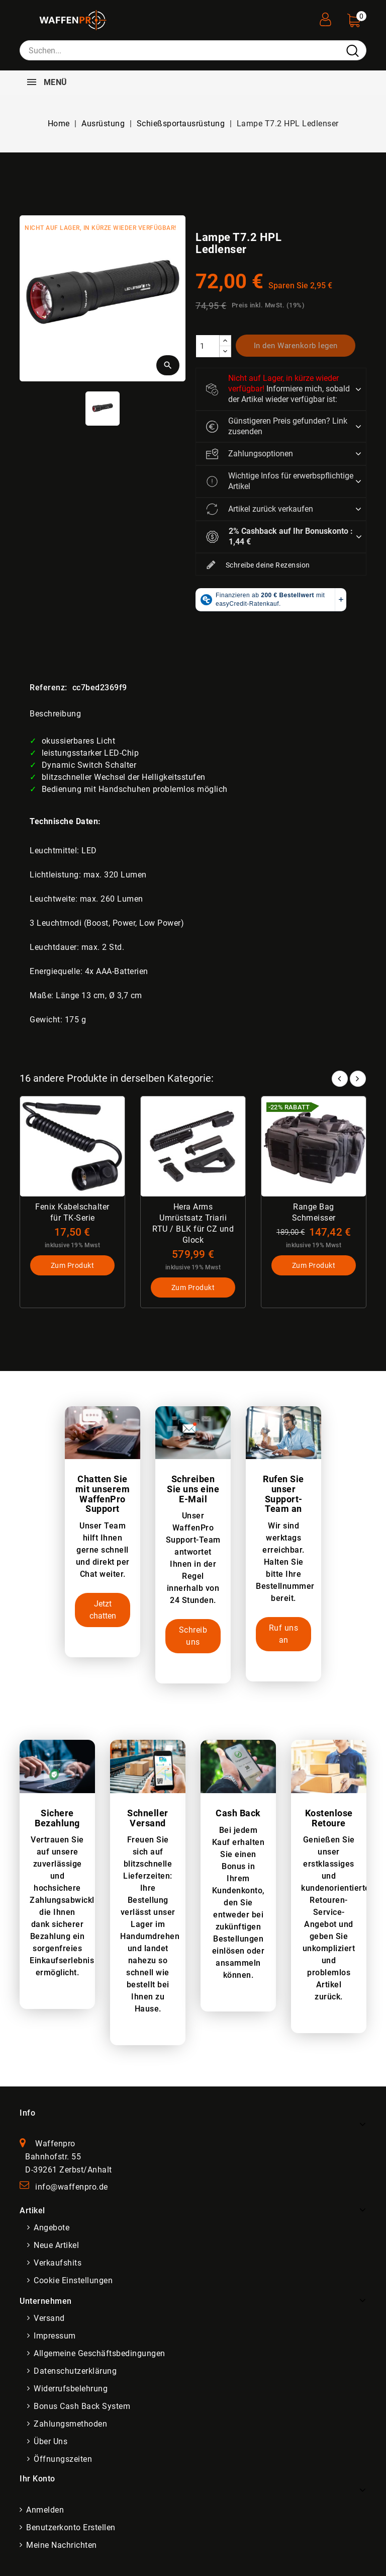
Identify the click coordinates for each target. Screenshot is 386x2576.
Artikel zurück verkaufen (259, 509)
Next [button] (358, 1079)
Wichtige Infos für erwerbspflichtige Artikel (279, 481)
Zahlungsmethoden (70, 2424)
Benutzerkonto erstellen (71, 2528)
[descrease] (225, 351)
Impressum (55, 2336)
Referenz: (48, 687)
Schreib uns (193, 1636)
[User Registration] (325, 16)
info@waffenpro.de (71, 2187)
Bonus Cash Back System (82, 2406)
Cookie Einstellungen (73, 2281)
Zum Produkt (72, 1266)
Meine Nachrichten (61, 2545)
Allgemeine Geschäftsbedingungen (99, 2354)
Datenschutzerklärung (75, 2371)
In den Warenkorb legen (296, 345)
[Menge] (208, 346)
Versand (49, 2318)
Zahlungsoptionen (249, 454)
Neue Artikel (56, 2245)
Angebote (51, 2228)
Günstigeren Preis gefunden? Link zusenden (276, 426)
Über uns (50, 2442)
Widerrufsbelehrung (71, 2389)
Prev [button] (340, 1079)
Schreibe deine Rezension (258, 565)
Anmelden (45, 2510)
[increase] (225, 341)
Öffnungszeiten (63, 2459)
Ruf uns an (284, 1634)
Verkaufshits (57, 2263)
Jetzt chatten (102, 1610)
